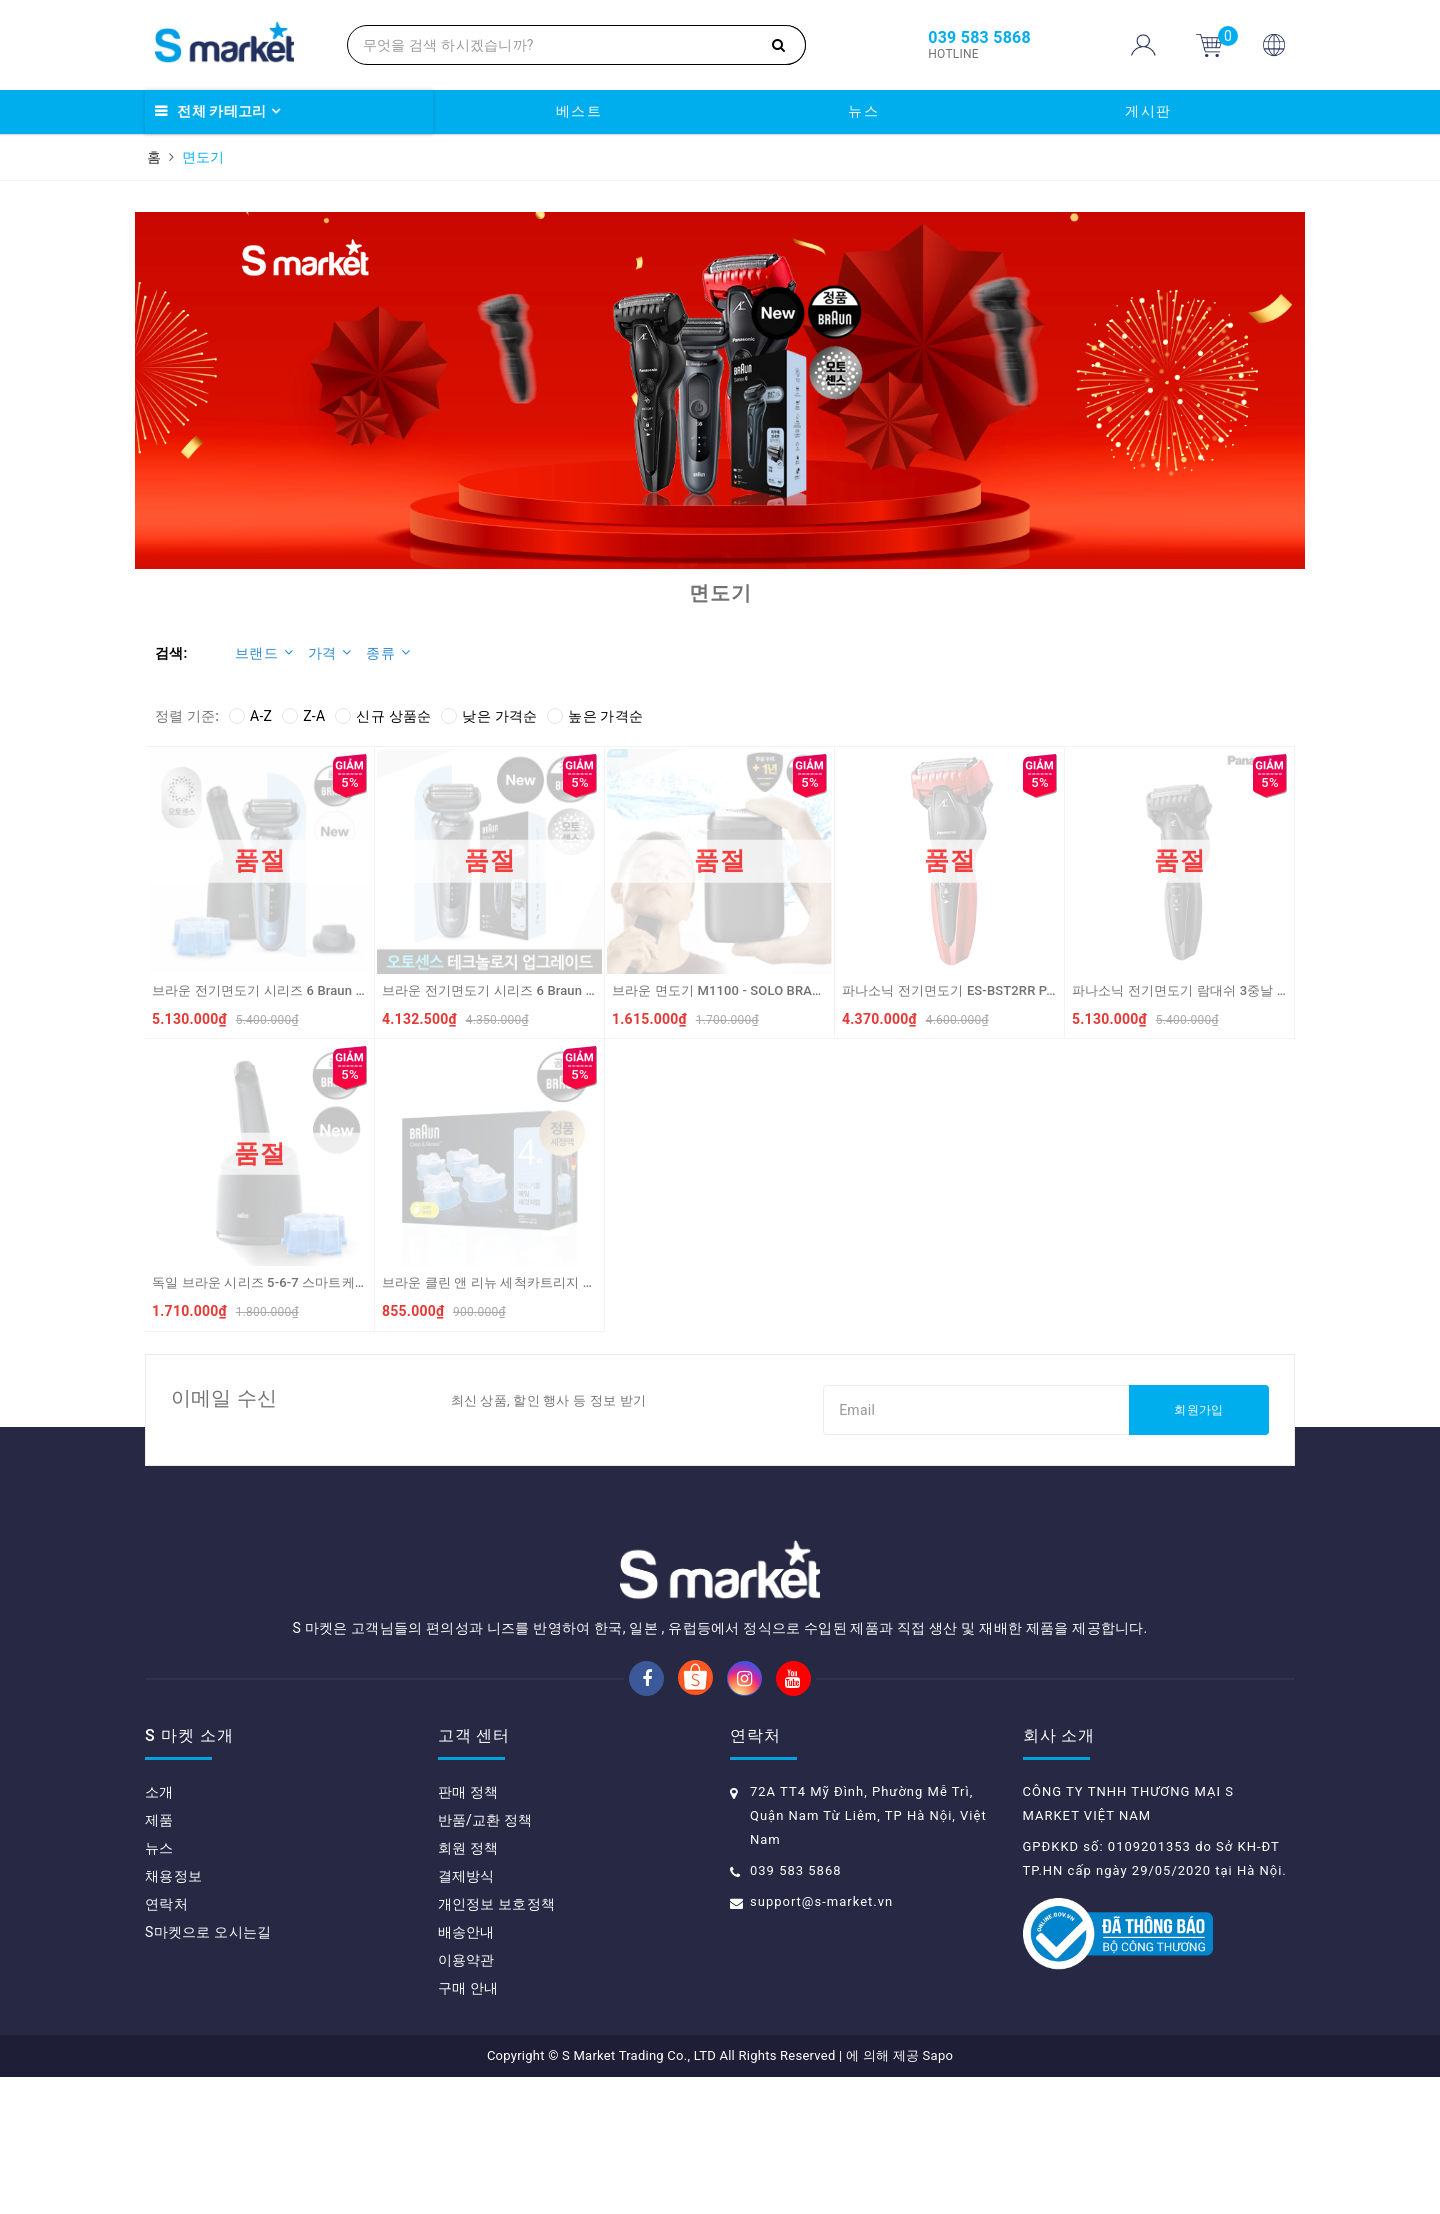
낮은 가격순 (489, 716)
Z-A (303, 716)
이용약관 (466, 2097)
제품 (159, 1957)
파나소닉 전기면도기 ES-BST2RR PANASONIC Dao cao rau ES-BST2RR (1050, 990)
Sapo (938, 2192)
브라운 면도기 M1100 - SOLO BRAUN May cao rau (759, 990)
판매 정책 (468, 1929)
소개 (159, 1929)
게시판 (1148, 111)
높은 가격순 (595, 716)
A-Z (250, 716)
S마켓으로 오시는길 (208, 2069)
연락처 (166, 2041)
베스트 (579, 111)
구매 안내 (468, 2125)
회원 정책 (468, 1985)
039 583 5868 (796, 2007)
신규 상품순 (383, 716)
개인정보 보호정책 (497, 2041)
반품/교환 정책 (485, 1957)
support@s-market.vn (821, 2038)
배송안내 (466, 2069)
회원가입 (1198, 1410)
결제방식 (466, 2013)
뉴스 (863, 111)
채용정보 (173, 2013)
